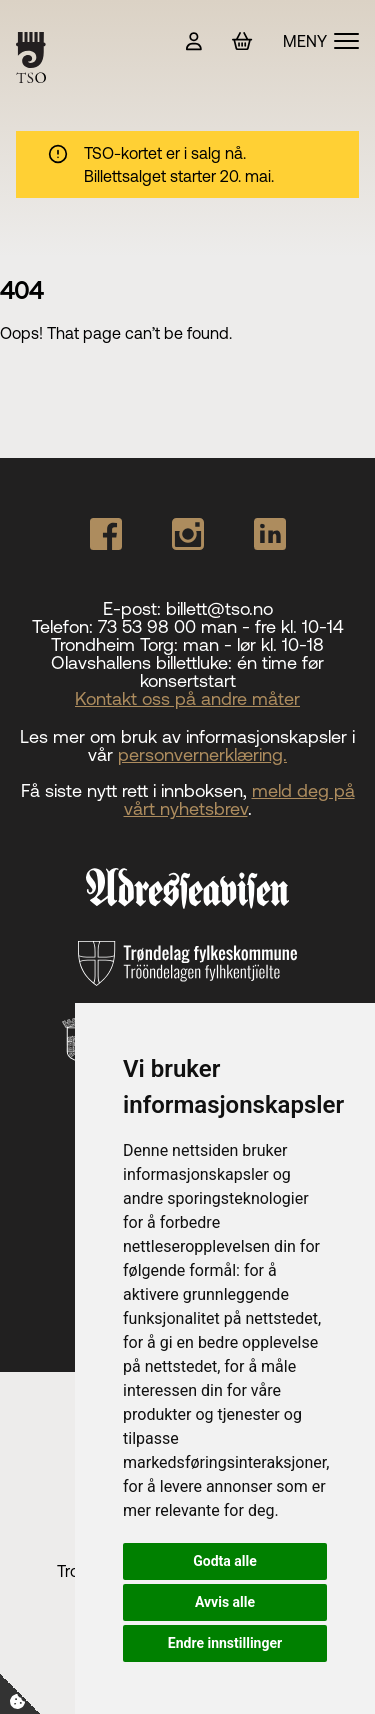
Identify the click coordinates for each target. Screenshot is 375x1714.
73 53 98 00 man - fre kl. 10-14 (221, 626)
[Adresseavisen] (187, 888)
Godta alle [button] (225, 1561)
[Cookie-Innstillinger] (20, 1694)
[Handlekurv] (242, 41)
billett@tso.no (219, 608)
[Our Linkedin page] (270, 534)
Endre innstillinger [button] (225, 1643)
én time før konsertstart (232, 671)
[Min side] (194, 41)
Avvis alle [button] (225, 1602)
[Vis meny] (321, 41)
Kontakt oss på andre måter (187, 698)
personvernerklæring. (202, 754)
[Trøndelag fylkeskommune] (187, 964)
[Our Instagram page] (188, 534)
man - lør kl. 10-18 (253, 644)
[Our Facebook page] (106, 534)
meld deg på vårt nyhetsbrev (239, 799)
